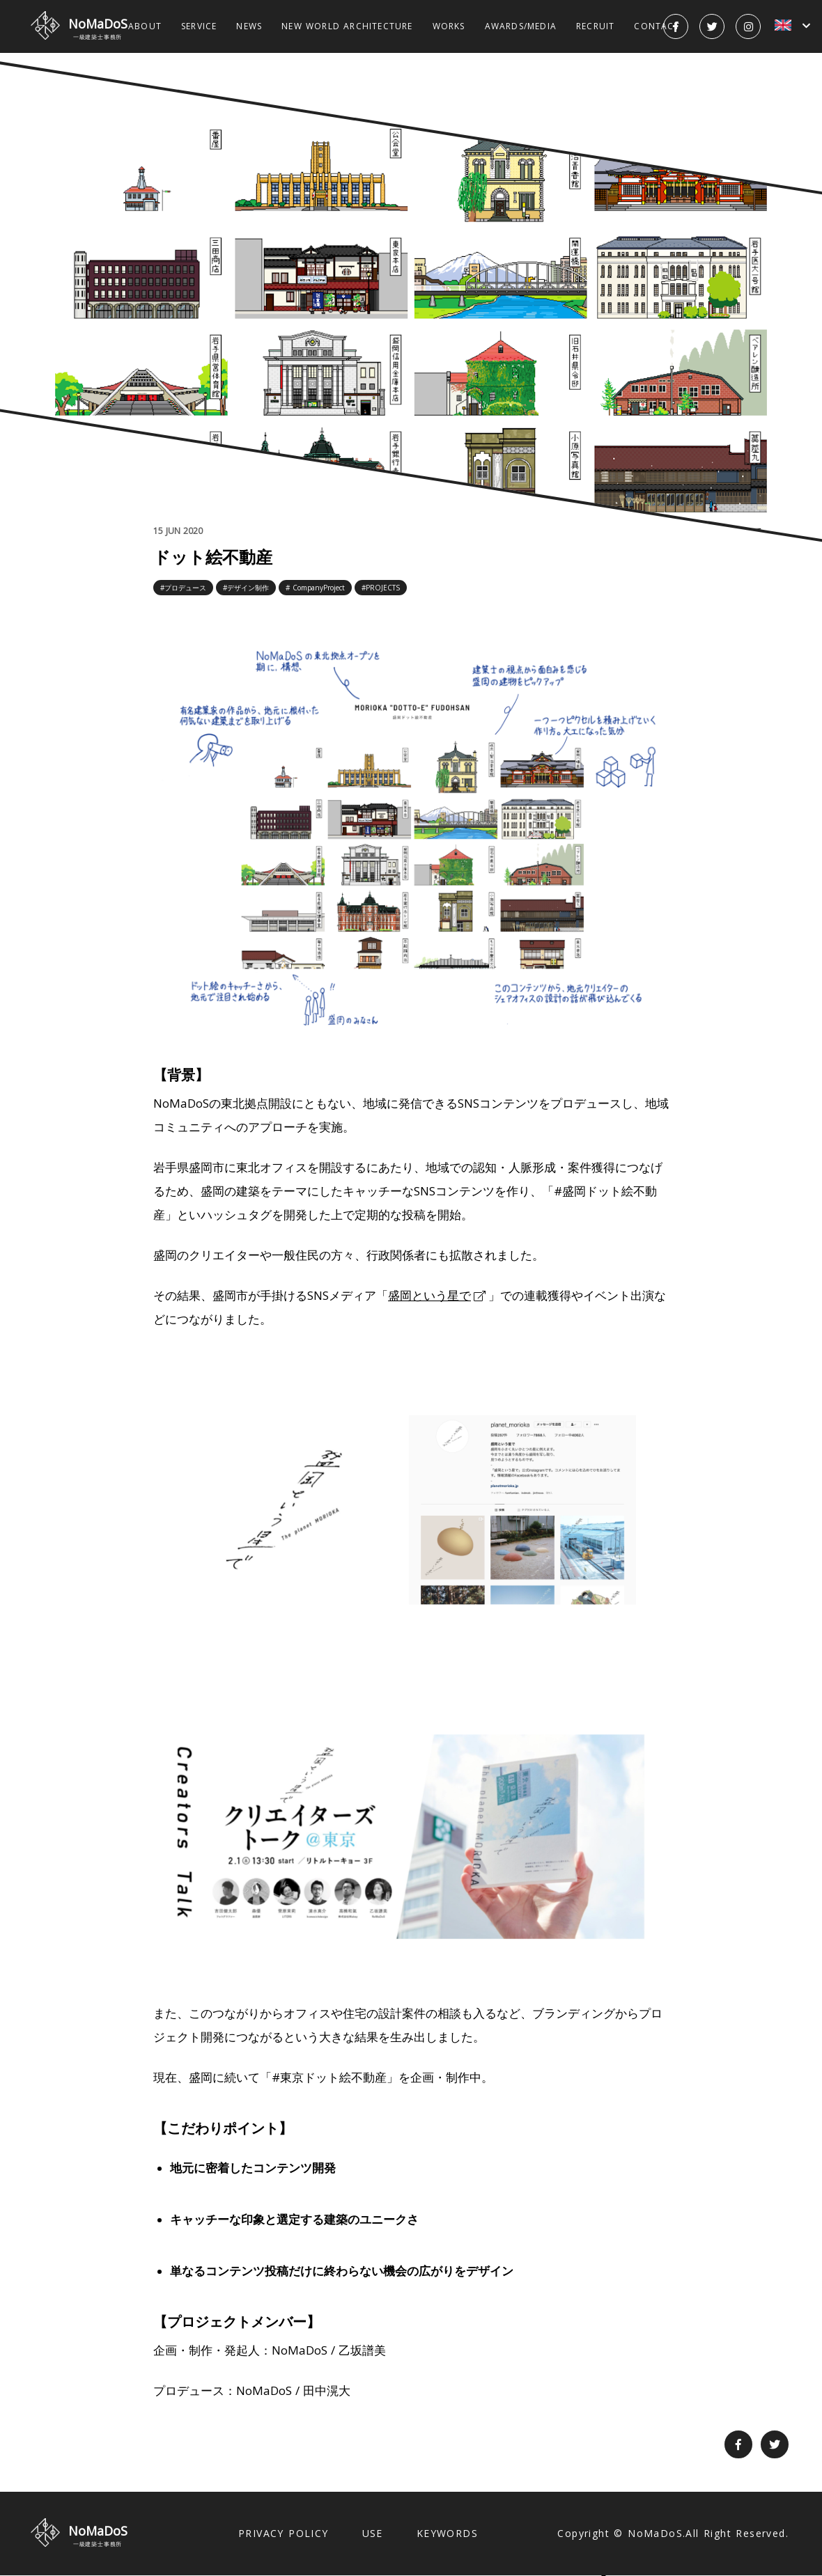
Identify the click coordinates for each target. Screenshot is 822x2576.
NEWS (249, 26)
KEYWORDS (447, 2533)
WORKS (449, 26)
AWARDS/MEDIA (521, 26)
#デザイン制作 (246, 587)
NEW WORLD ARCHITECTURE (346, 26)
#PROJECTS (381, 587)
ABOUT (145, 26)
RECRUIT (595, 26)
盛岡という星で (429, 1295)
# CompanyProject (315, 587)
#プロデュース (183, 587)
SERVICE (199, 26)
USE (372, 2533)
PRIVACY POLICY (283, 2533)
